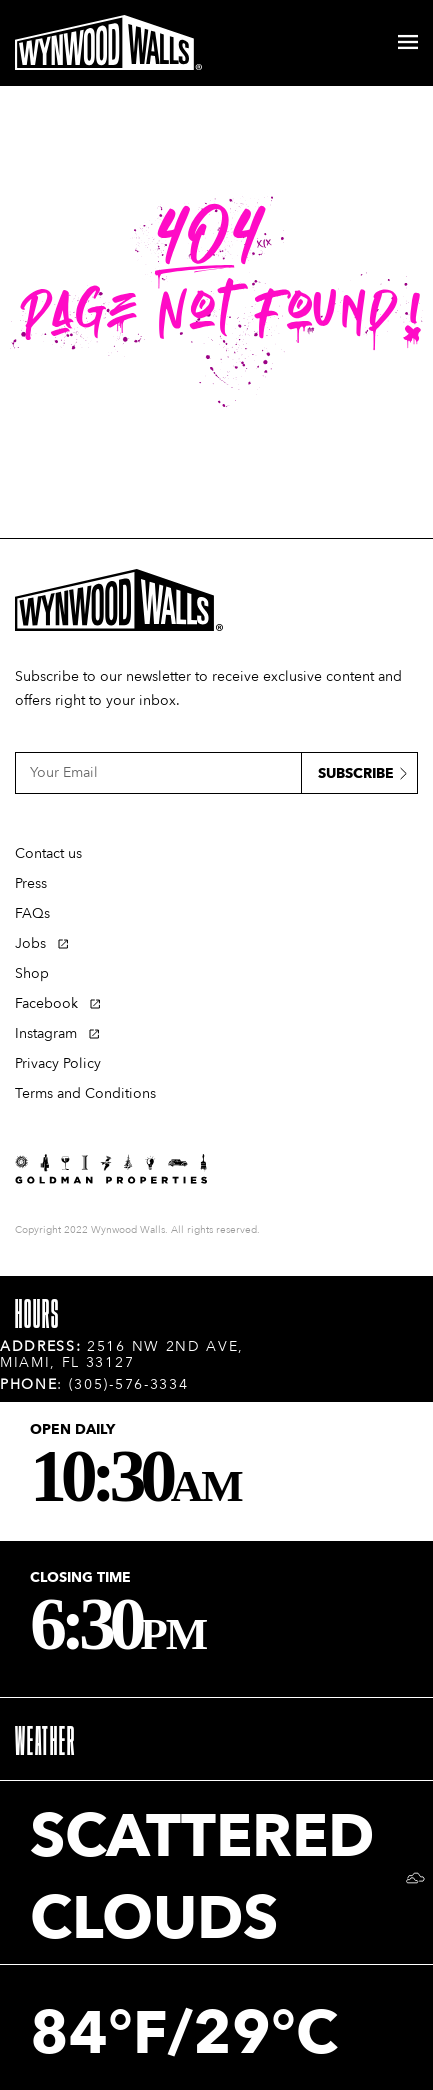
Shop (32, 973)
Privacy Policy (58, 1063)
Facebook (46, 1003)
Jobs (30, 943)
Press (31, 883)
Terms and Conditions (85, 1093)
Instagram (46, 1033)
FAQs (32, 913)
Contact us (48, 853)
